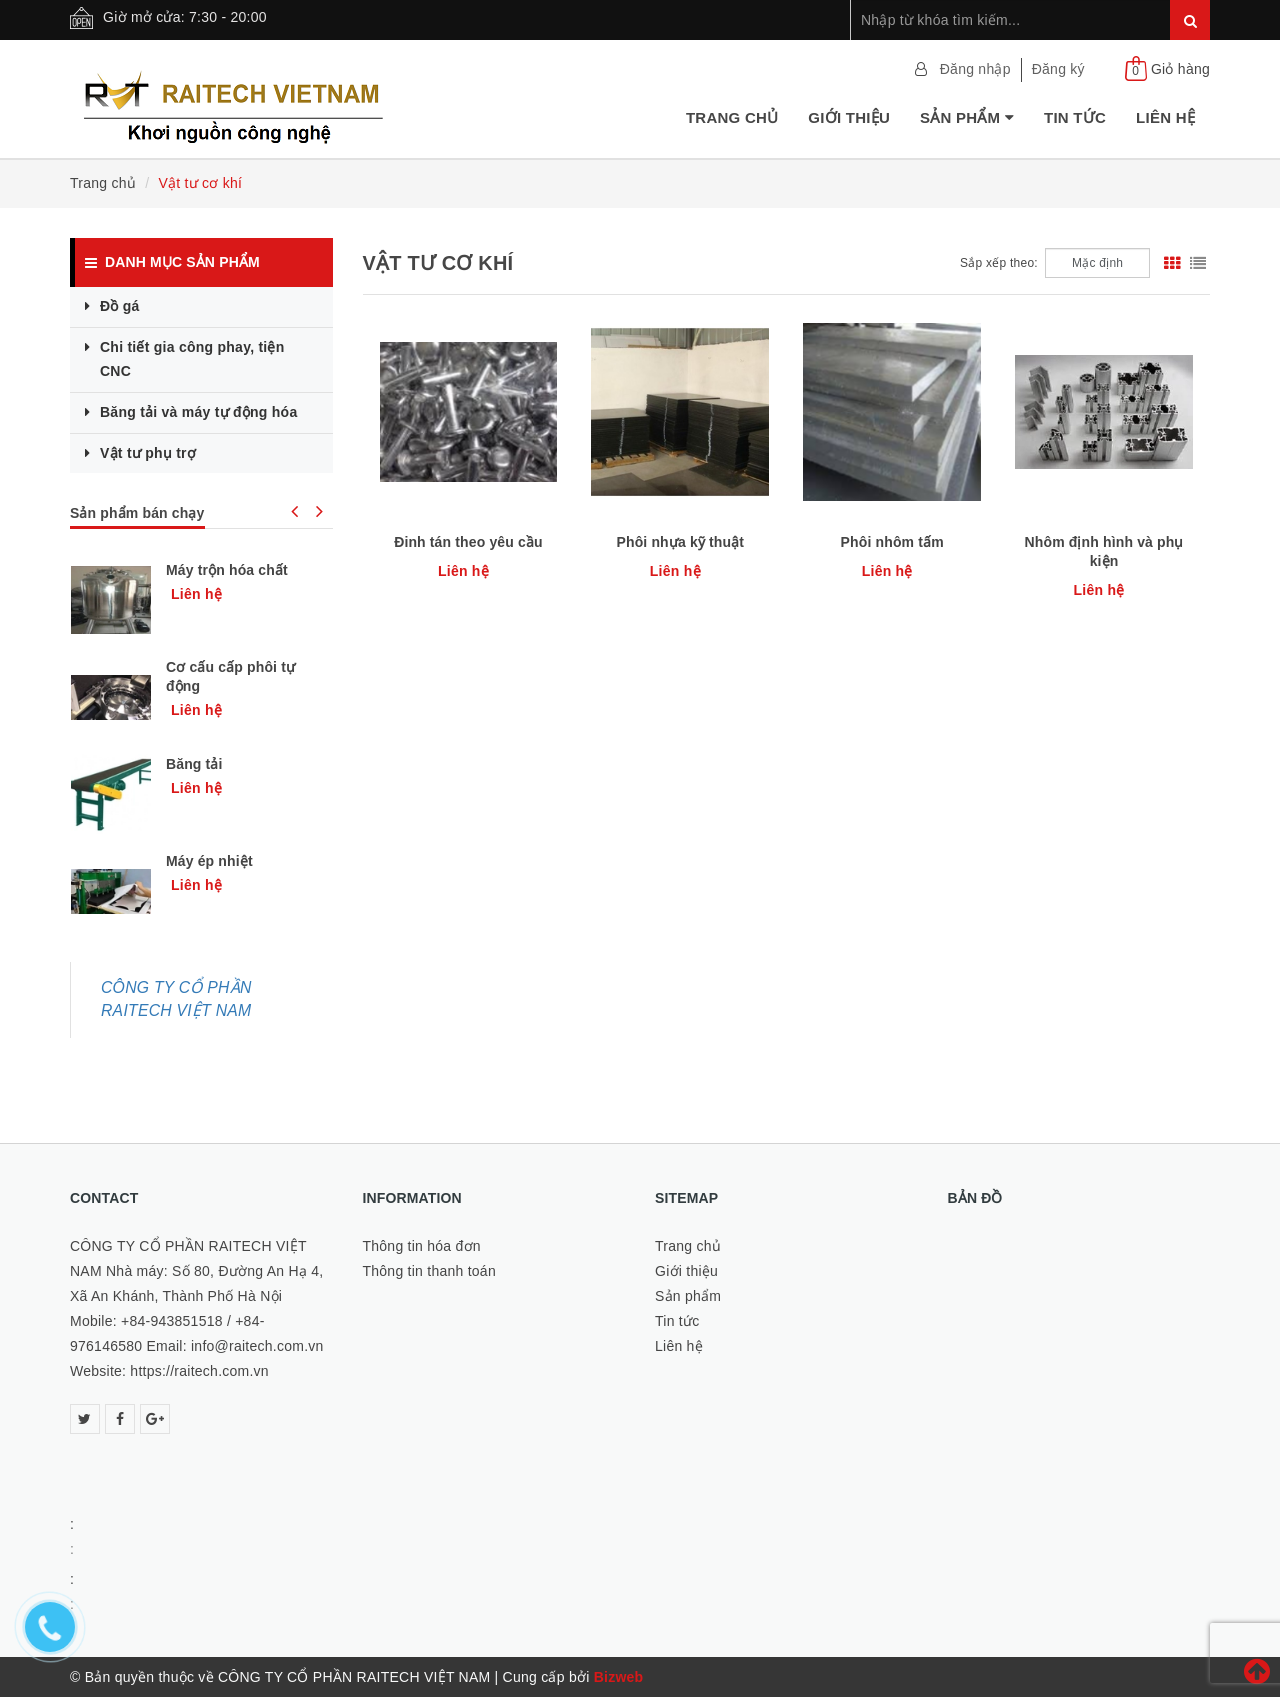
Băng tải (194, 764)
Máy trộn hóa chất (227, 570)
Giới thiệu (849, 117)
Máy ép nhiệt (209, 861)
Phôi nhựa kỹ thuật (681, 542)
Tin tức (1075, 117)
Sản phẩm (967, 117)
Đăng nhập (975, 69)
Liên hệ (1165, 117)
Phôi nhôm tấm (892, 542)
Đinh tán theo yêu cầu (468, 542)
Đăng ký (1058, 69)
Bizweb (619, 1677)
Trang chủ (732, 117)
